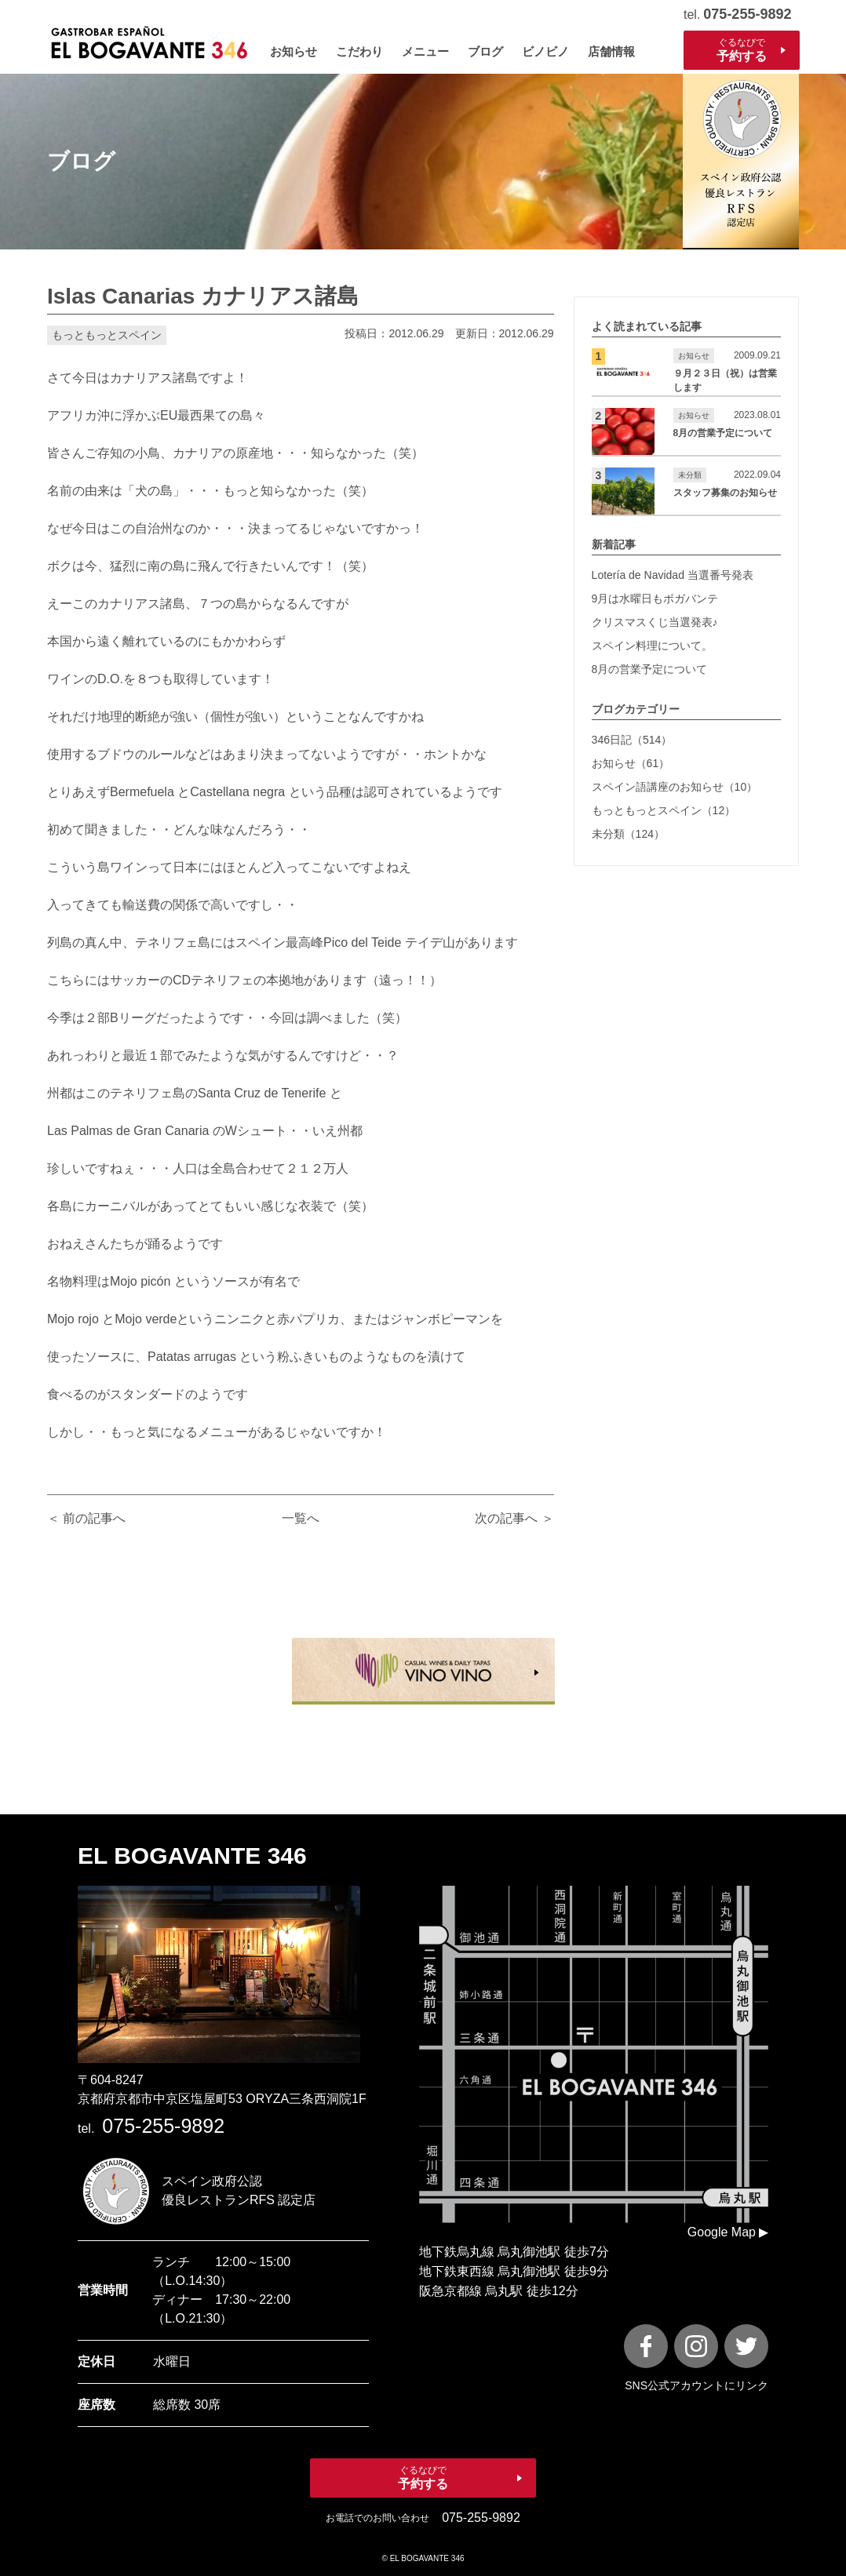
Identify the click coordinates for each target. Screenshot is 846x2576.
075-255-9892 (747, 14)
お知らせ (293, 51)
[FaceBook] (646, 2346)
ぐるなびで (741, 50)
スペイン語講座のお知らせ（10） (675, 786)
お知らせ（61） (631, 763)
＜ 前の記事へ (86, 1518)
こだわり (359, 51)
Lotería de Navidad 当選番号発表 (672, 575)
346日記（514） (632, 739)
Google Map (721, 2232)
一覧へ (300, 1518)
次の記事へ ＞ (514, 1518)
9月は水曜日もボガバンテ (655, 598)
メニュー (425, 51)
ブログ (485, 51)
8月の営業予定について (650, 669)
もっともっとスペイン (107, 335)
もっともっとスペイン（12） (664, 810)
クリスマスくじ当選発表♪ (655, 622)
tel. (151, 2128)
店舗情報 (611, 51)
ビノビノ (545, 51)
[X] (746, 2346)
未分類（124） (628, 834)
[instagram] (696, 2346)
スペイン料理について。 (652, 645)
